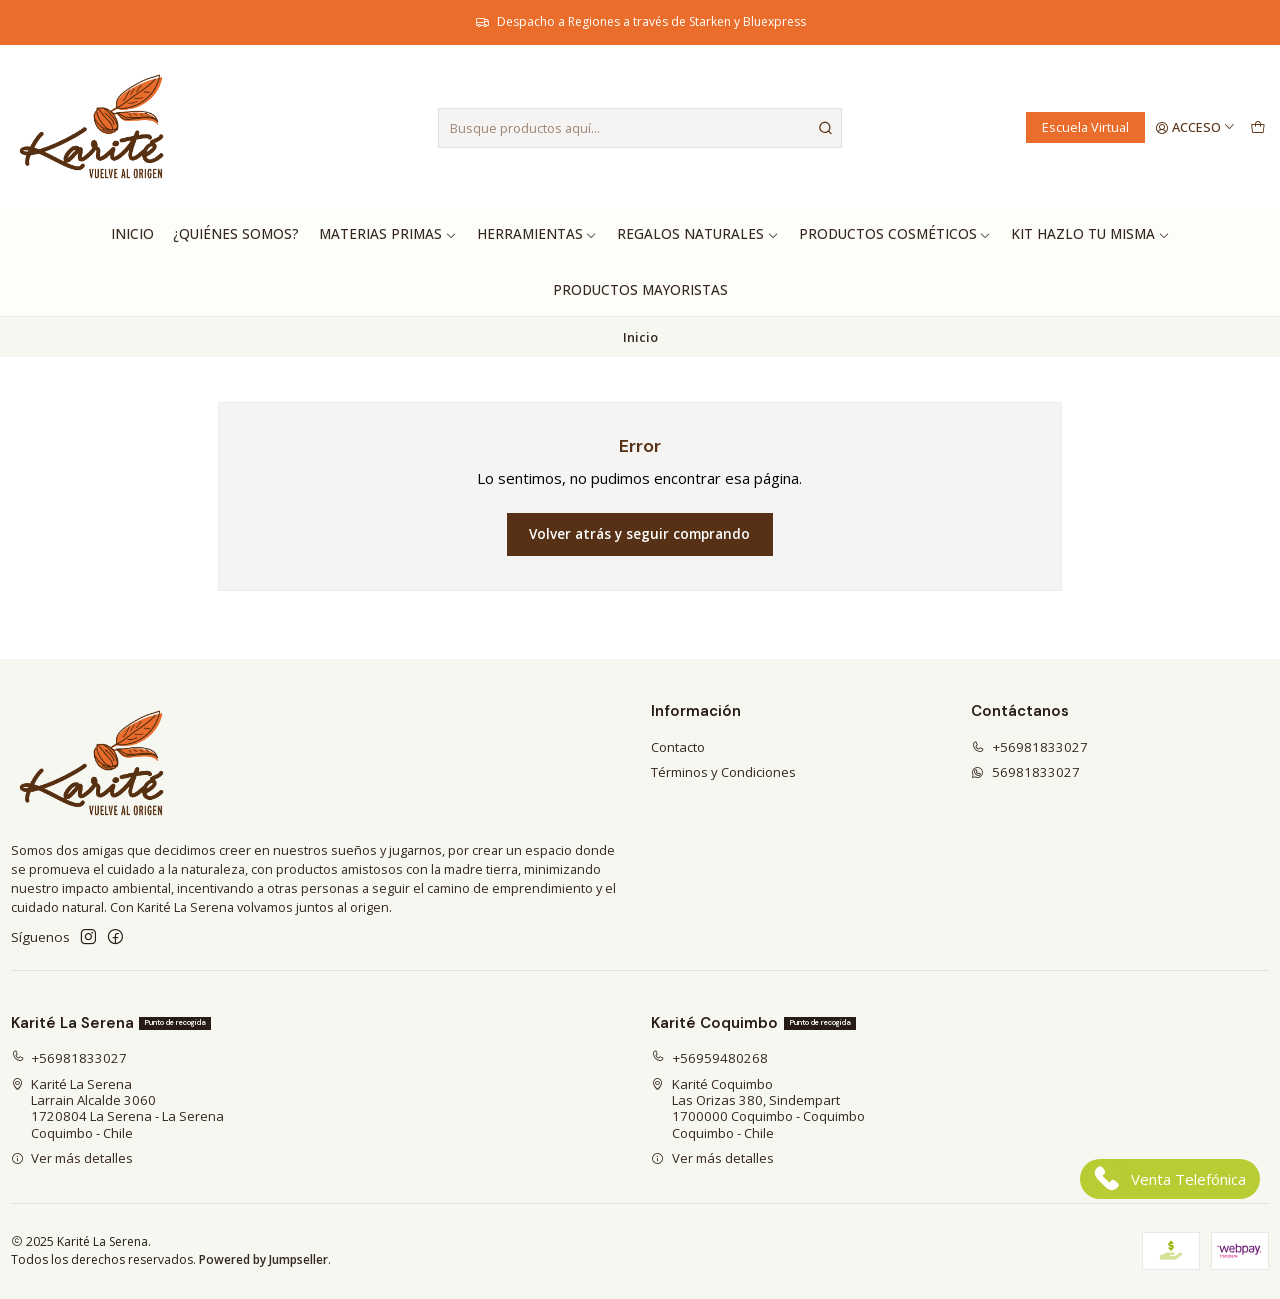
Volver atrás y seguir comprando (639, 534)
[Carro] (1257, 127)
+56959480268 (709, 1058)
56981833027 (1025, 772)
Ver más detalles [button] (72, 1158)
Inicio (132, 234)
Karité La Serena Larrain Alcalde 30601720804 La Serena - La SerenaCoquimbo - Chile (118, 1108)
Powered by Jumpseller (263, 1259)
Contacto (678, 747)
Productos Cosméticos (895, 234)
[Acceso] (1196, 127)
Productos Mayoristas (640, 290)
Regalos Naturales (698, 234)
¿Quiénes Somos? (236, 234)
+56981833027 (1029, 747)
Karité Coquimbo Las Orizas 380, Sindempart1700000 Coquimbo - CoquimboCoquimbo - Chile (758, 1108)
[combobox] (640, 128)
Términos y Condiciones (723, 772)
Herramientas (537, 234)
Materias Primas (388, 234)
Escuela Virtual (1085, 127)
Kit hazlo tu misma (1090, 234)
